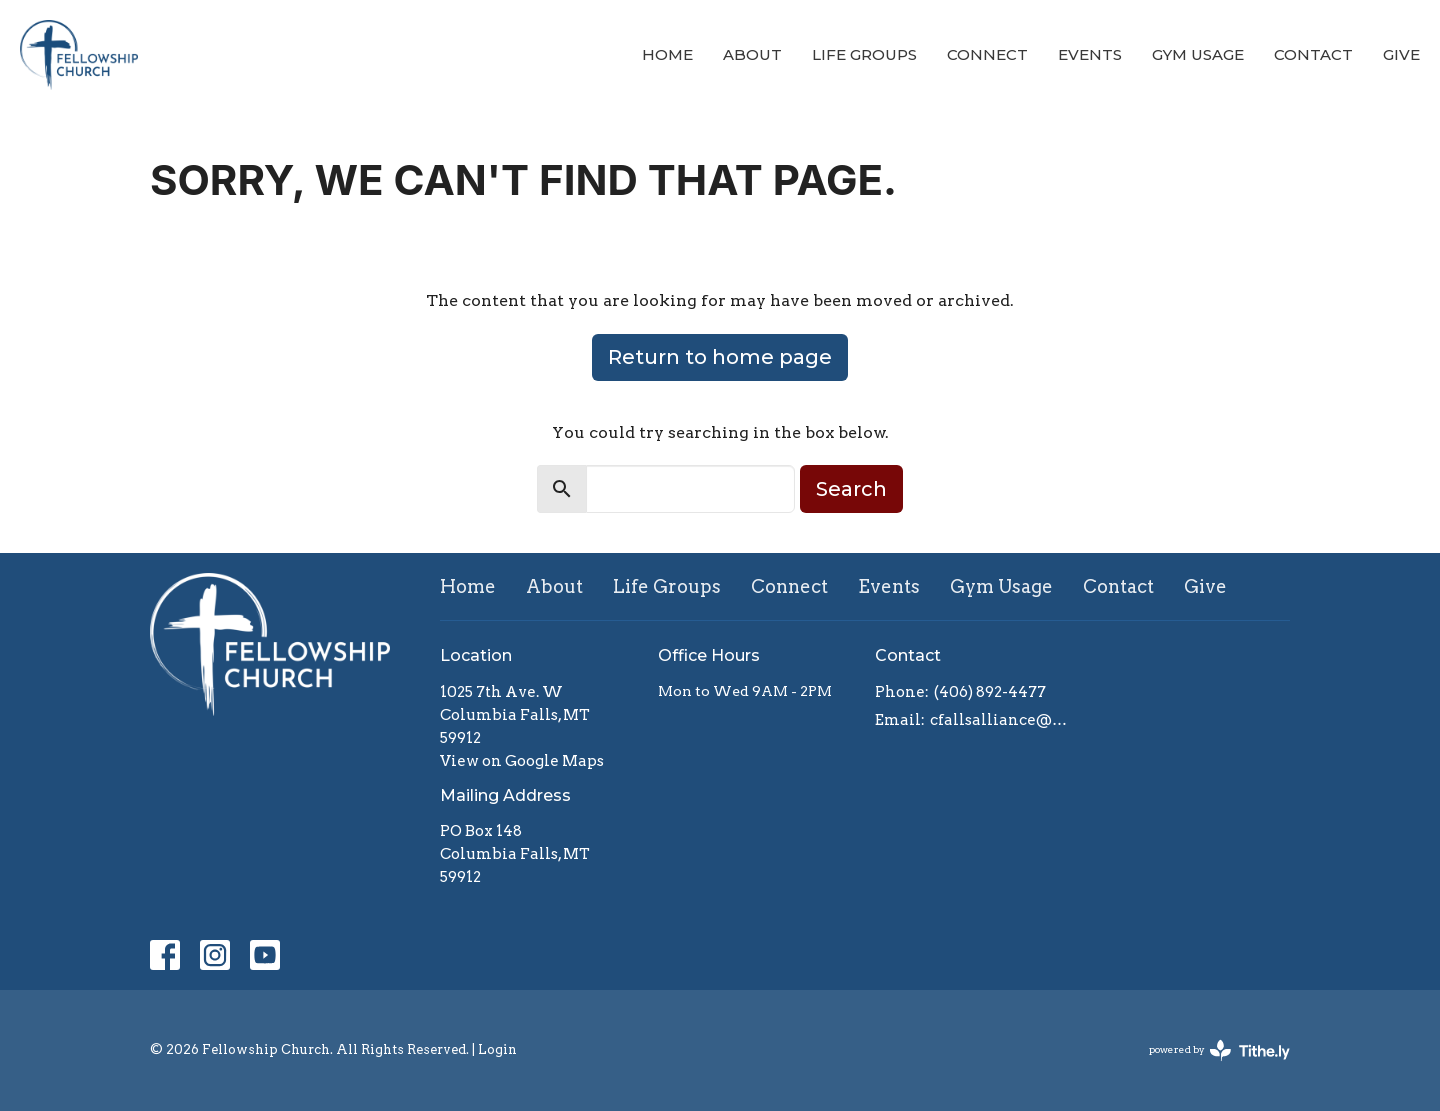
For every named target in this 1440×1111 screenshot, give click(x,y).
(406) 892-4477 (990, 692)
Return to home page (720, 357)
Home (667, 54)
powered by (1219, 1050)
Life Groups (864, 54)
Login (497, 1049)
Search (851, 489)
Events (1090, 54)
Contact (1313, 54)
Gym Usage (1198, 54)
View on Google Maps (522, 761)
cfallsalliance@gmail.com (1001, 720)
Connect (987, 54)
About (752, 54)
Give (1401, 54)
